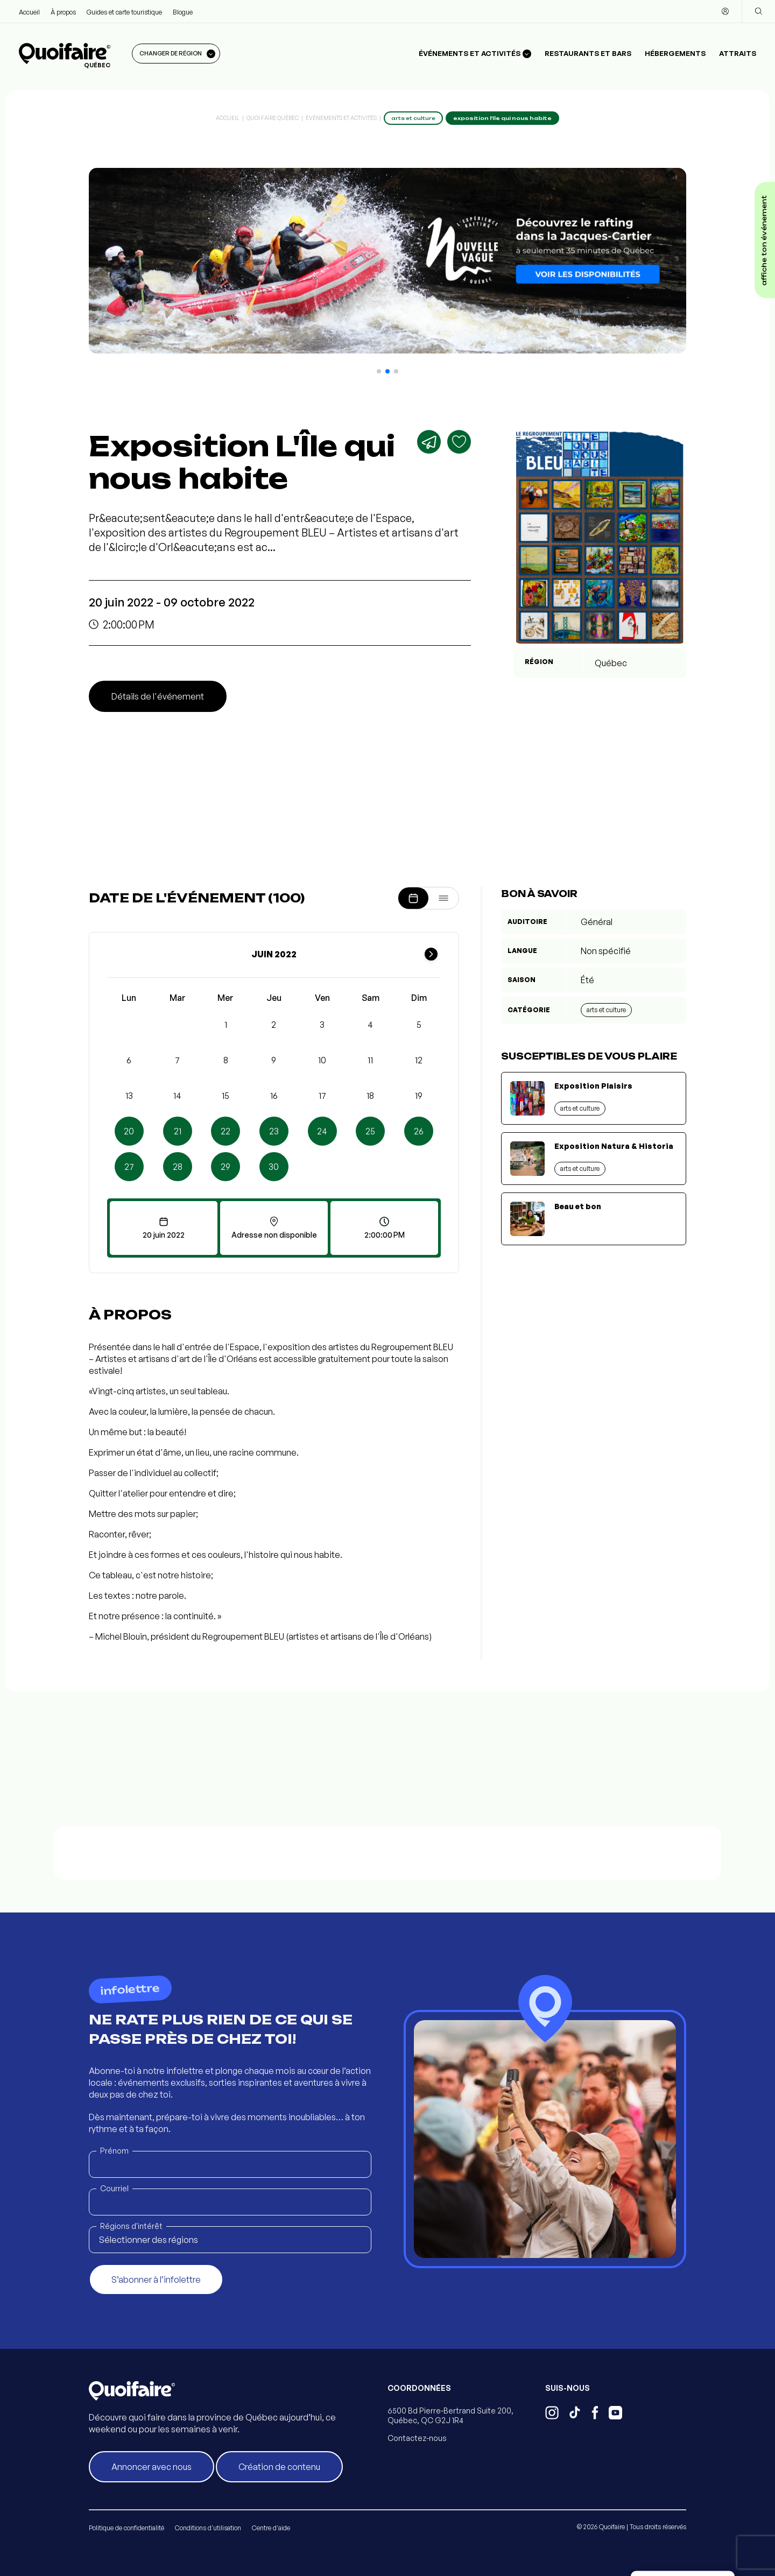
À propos (63, 12)
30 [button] (274, 1166)
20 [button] (129, 1131)
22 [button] (225, 1131)
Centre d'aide (271, 2528)
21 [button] (177, 1131)
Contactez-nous (417, 2438)
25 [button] (370, 1131)
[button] (379, 371)
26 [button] (419, 1131)
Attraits (737, 53)
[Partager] (429, 442)
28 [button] (177, 1166)
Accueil (29, 12)
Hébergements (675, 53)
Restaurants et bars (588, 53)
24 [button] (322, 1131)
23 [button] (274, 1131)
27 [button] (129, 1166)
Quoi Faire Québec (272, 118)
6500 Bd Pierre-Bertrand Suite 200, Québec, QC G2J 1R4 (450, 2415)
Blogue (183, 12)
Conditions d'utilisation (208, 2528)
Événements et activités (341, 118)
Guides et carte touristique (124, 12)
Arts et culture (606, 1010)
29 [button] (225, 1166)
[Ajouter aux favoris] (459, 442)
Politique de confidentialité (126, 2528)
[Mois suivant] (431, 954)
